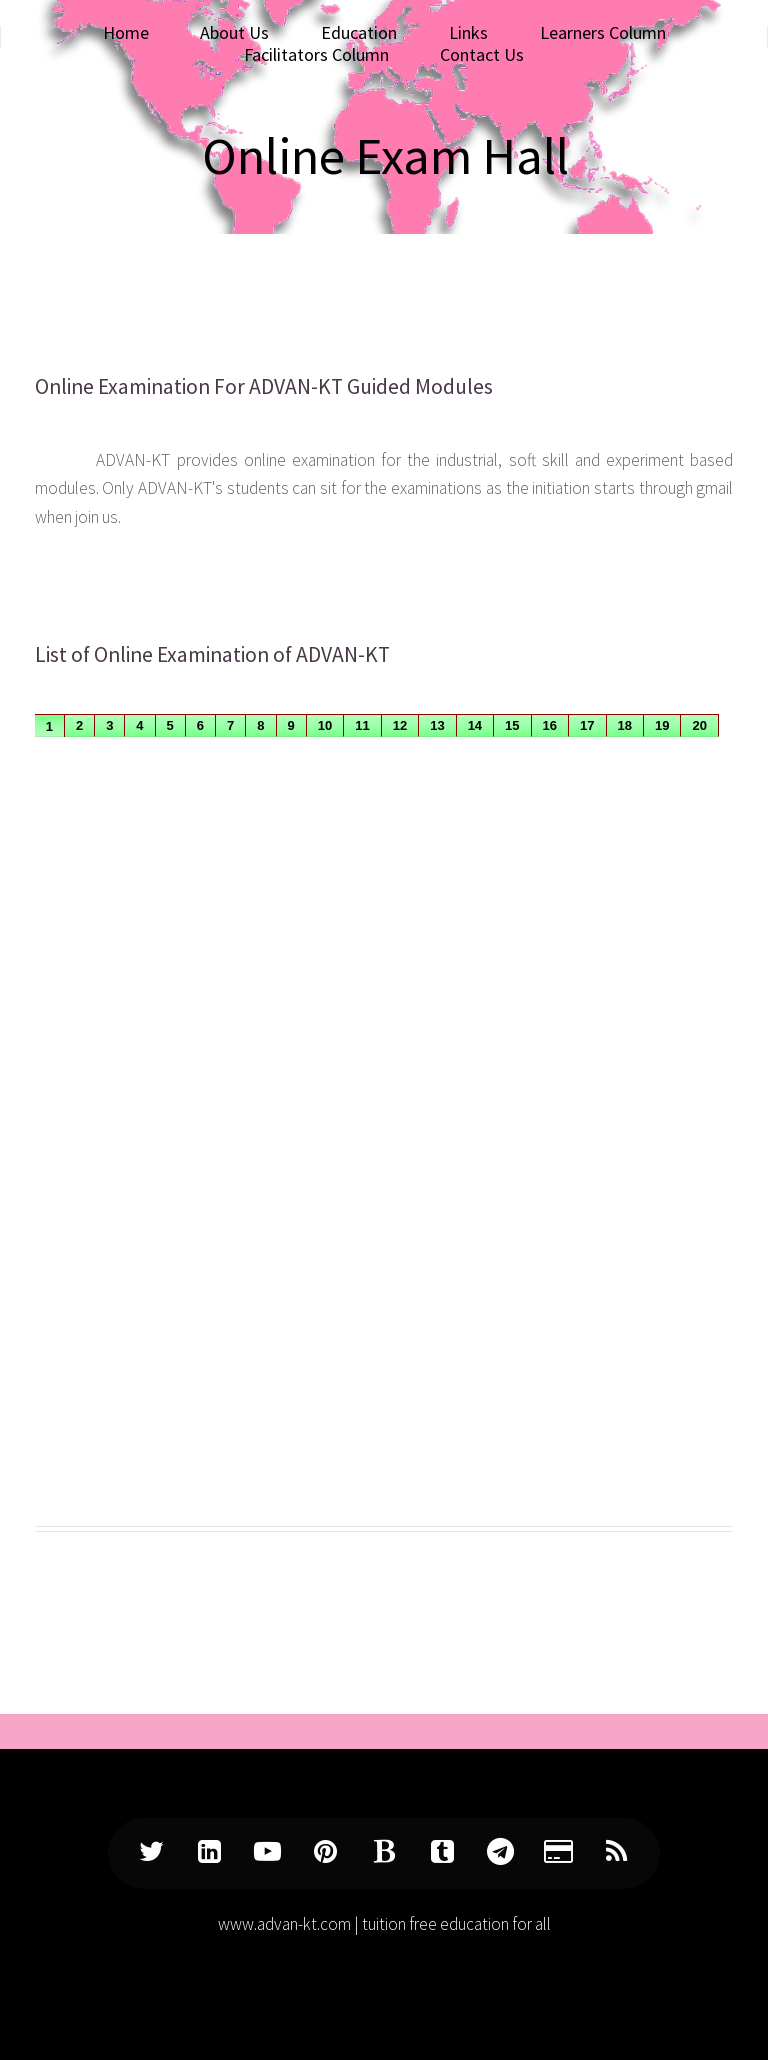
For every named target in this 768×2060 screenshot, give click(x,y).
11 (362, 725)
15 (512, 725)
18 (625, 725)
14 (475, 725)
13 (437, 725)
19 (662, 725)
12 (400, 725)
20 (699, 725)
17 (587, 725)
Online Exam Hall (385, 155)
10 (325, 725)
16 (550, 725)
